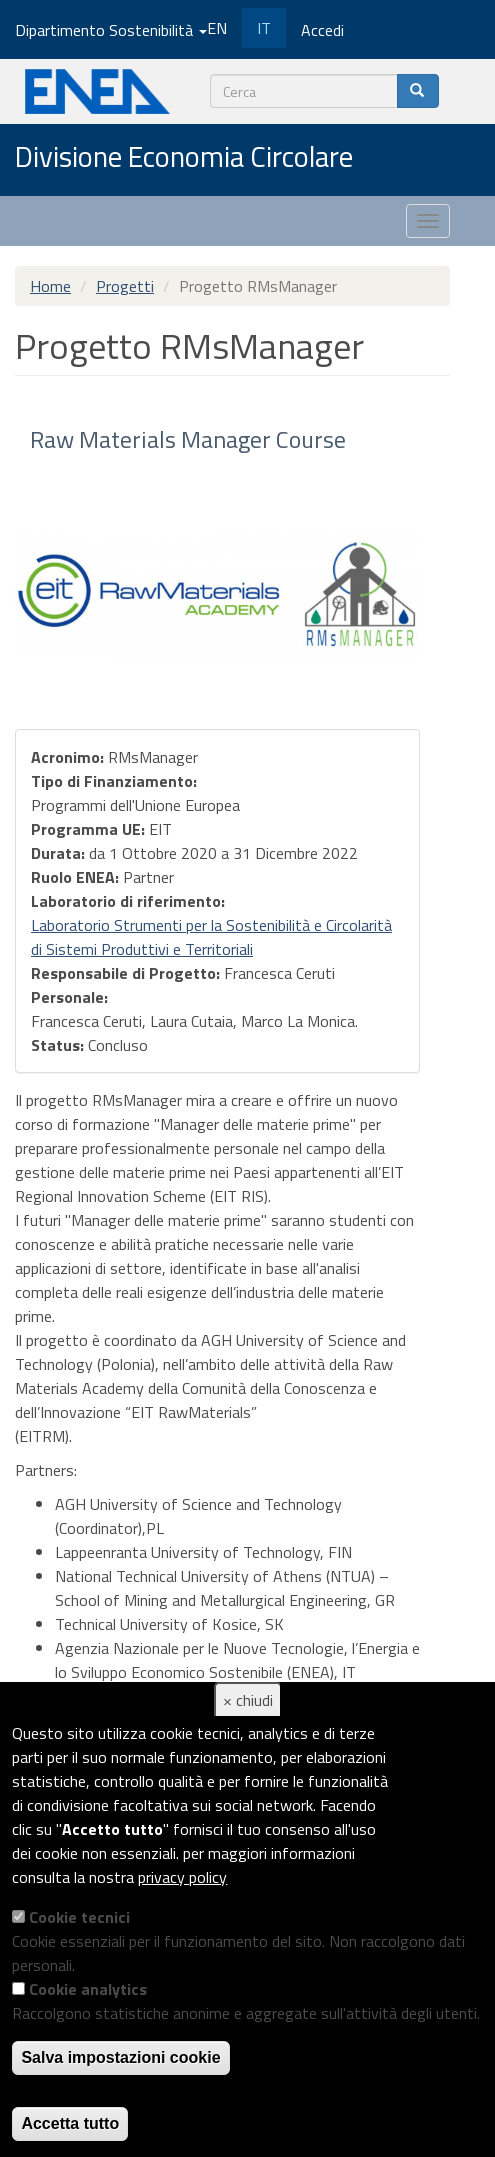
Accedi (322, 30)
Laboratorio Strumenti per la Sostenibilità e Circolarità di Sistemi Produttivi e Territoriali (211, 937)
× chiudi (248, 1700)
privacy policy (182, 1877)
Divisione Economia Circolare (184, 158)
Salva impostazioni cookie (120, 2057)
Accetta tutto (70, 2123)
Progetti (125, 286)
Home (50, 286)
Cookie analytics (88, 1989)
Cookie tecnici (79, 1917)
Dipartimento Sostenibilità (111, 30)
